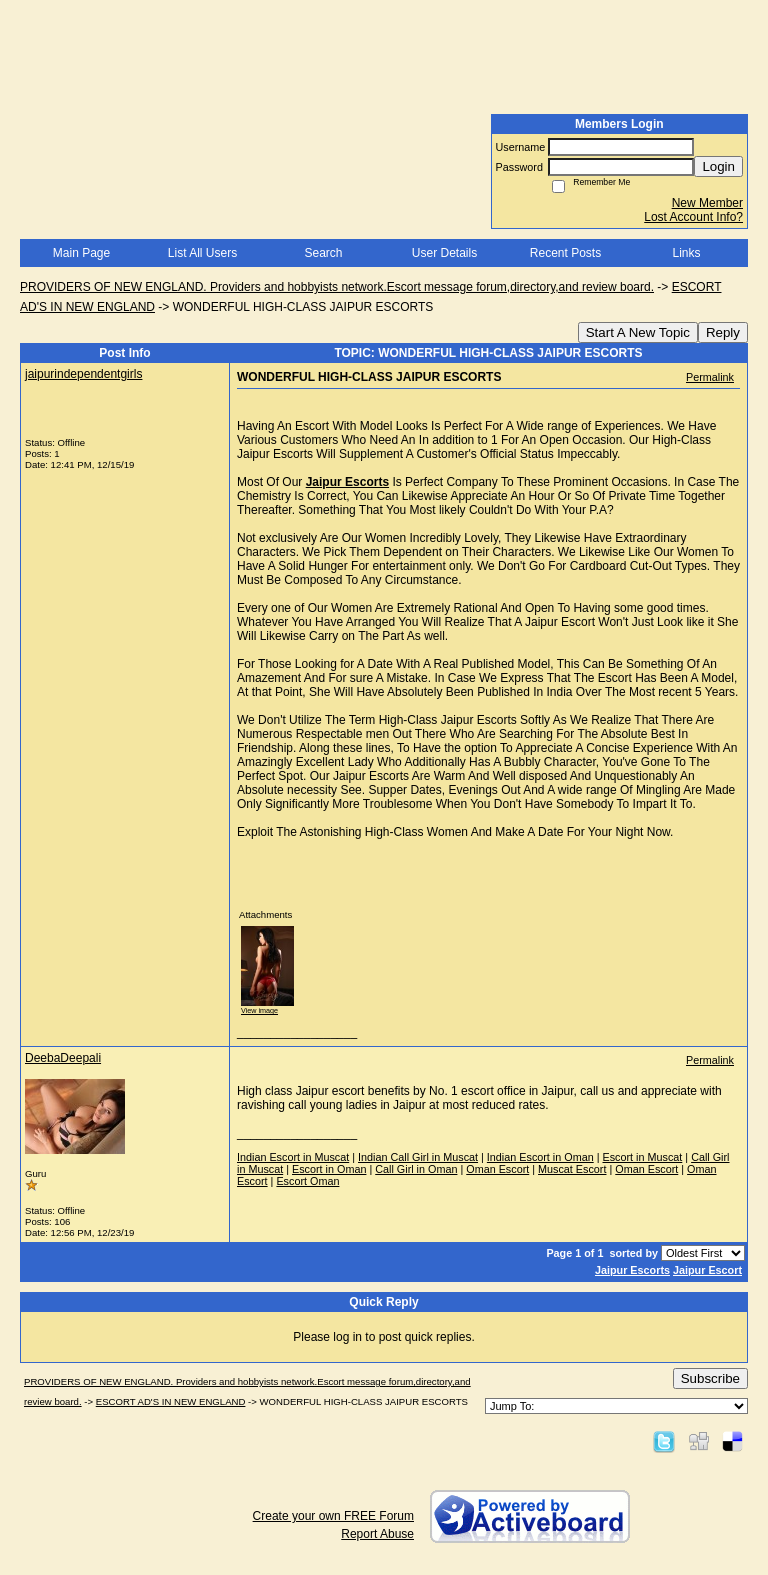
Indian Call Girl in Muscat (418, 1157)
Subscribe (710, 1378)
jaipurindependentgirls (83, 374)
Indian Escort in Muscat (293, 1157)
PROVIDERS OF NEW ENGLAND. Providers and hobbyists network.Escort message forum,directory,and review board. (337, 287)
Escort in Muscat (643, 1157)
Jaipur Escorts (632, 1270)
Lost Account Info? (693, 217)
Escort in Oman (329, 1169)
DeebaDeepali (63, 1058)
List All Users (202, 253)
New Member (707, 203)
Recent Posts (565, 253)
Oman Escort (497, 1169)
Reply (723, 332)
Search (323, 253)
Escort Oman (307, 1181)
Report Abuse (377, 1534)
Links (686, 253)
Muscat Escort (572, 1169)
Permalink (710, 377)
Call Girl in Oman (416, 1169)
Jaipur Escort (707, 1270)
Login (718, 166)
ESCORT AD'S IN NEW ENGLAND (171, 1401)
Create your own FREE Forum (333, 1516)
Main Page (81, 253)
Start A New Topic (638, 332)
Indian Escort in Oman (540, 1157)
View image (259, 1010)
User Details (444, 253)
